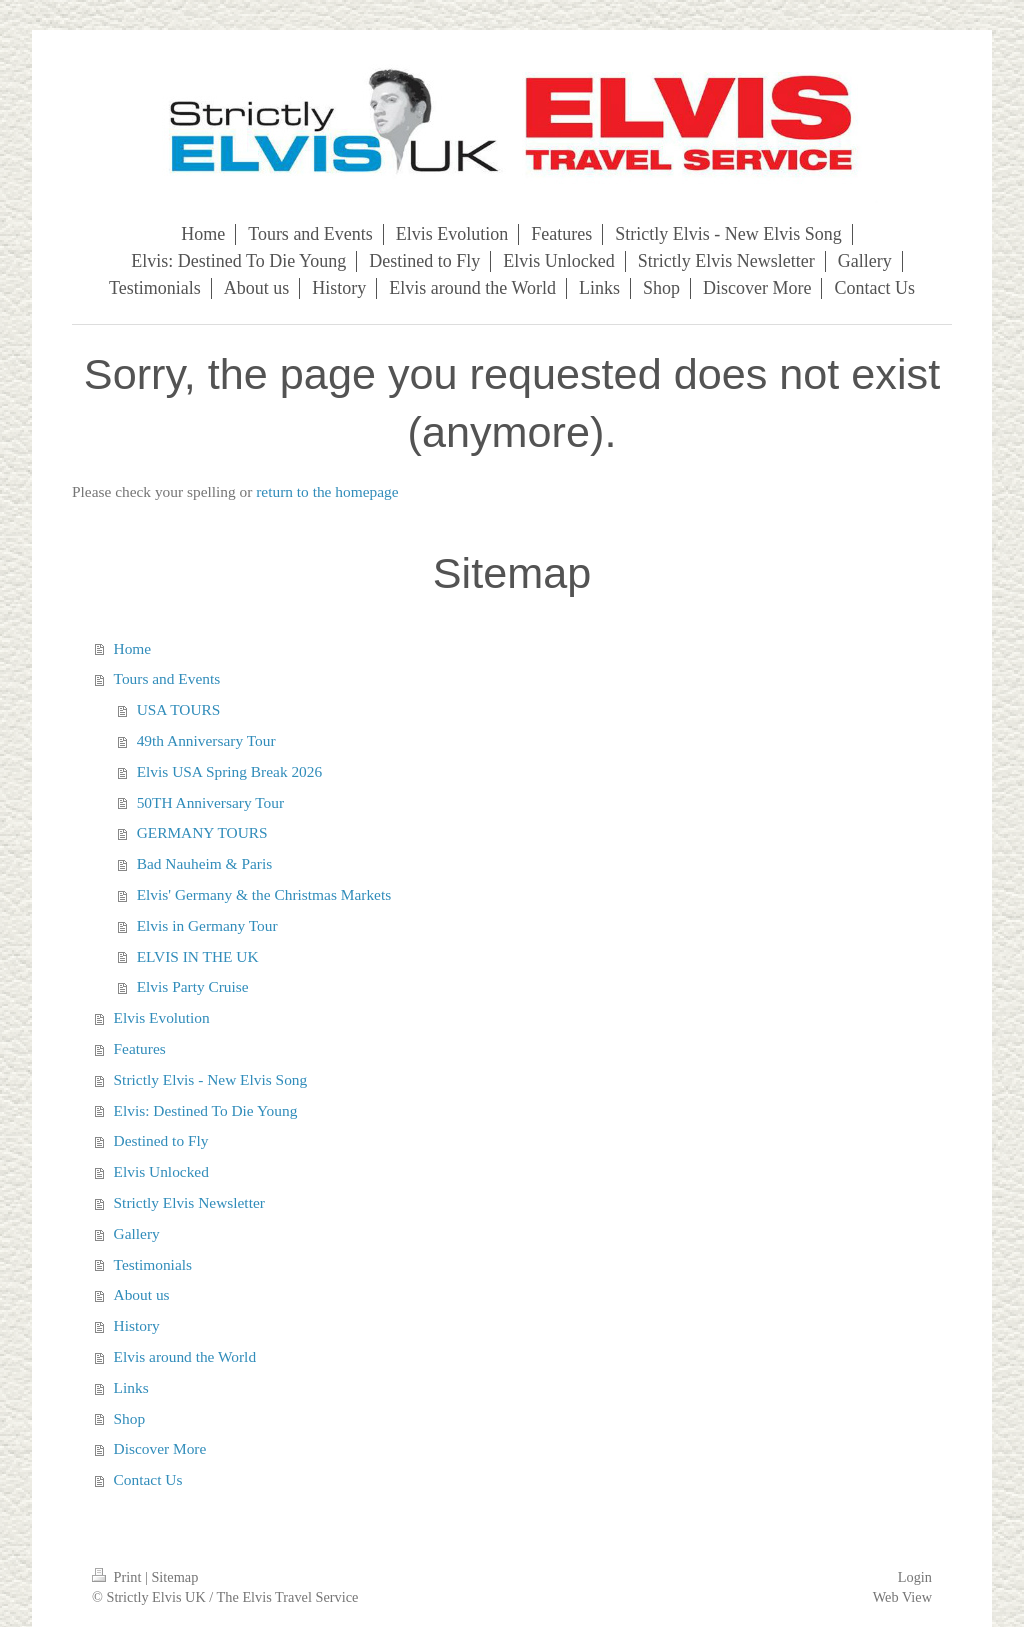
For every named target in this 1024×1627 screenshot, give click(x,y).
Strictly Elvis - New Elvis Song (211, 1079)
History (137, 1325)
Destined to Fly (161, 1140)
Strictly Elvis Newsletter (189, 1202)
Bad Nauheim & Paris (205, 863)
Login (915, 1577)
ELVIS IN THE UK (198, 956)
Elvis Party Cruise (193, 986)
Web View (902, 1597)
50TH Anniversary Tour (210, 802)
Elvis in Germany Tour (207, 925)
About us (142, 1294)
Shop (130, 1418)
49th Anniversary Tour (206, 740)
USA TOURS (179, 709)
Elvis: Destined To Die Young (206, 1110)
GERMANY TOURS (202, 832)
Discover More (160, 1448)
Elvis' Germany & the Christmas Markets (264, 894)
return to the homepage (327, 491)
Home (133, 648)
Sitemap (174, 1577)
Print (118, 1577)
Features (140, 1048)
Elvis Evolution (162, 1017)
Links (131, 1387)
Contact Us (148, 1479)
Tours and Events (167, 678)
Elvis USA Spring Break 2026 (230, 771)
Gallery (137, 1233)
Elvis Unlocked (161, 1171)
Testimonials (153, 1264)
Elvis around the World (185, 1356)
